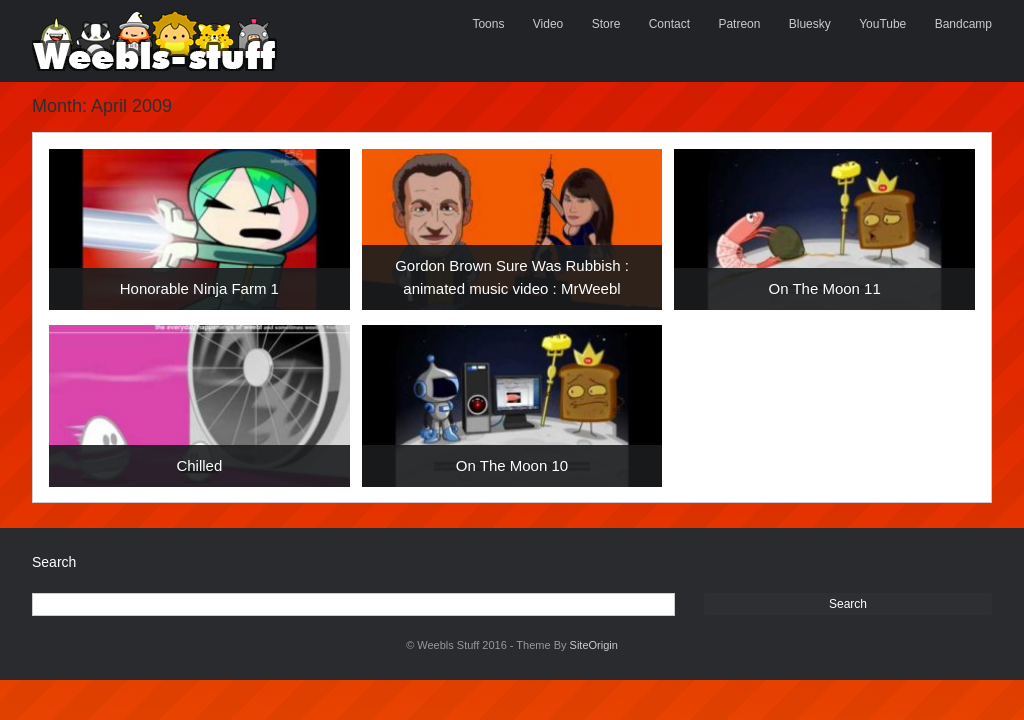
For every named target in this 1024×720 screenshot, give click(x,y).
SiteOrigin (594, 645)
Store (606, 24)
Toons (488, 24)
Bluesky (810, 24)
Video (548, 24)
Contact (669, 24)
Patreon (739, 24)
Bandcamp (963, 24)
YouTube (882, 24)
